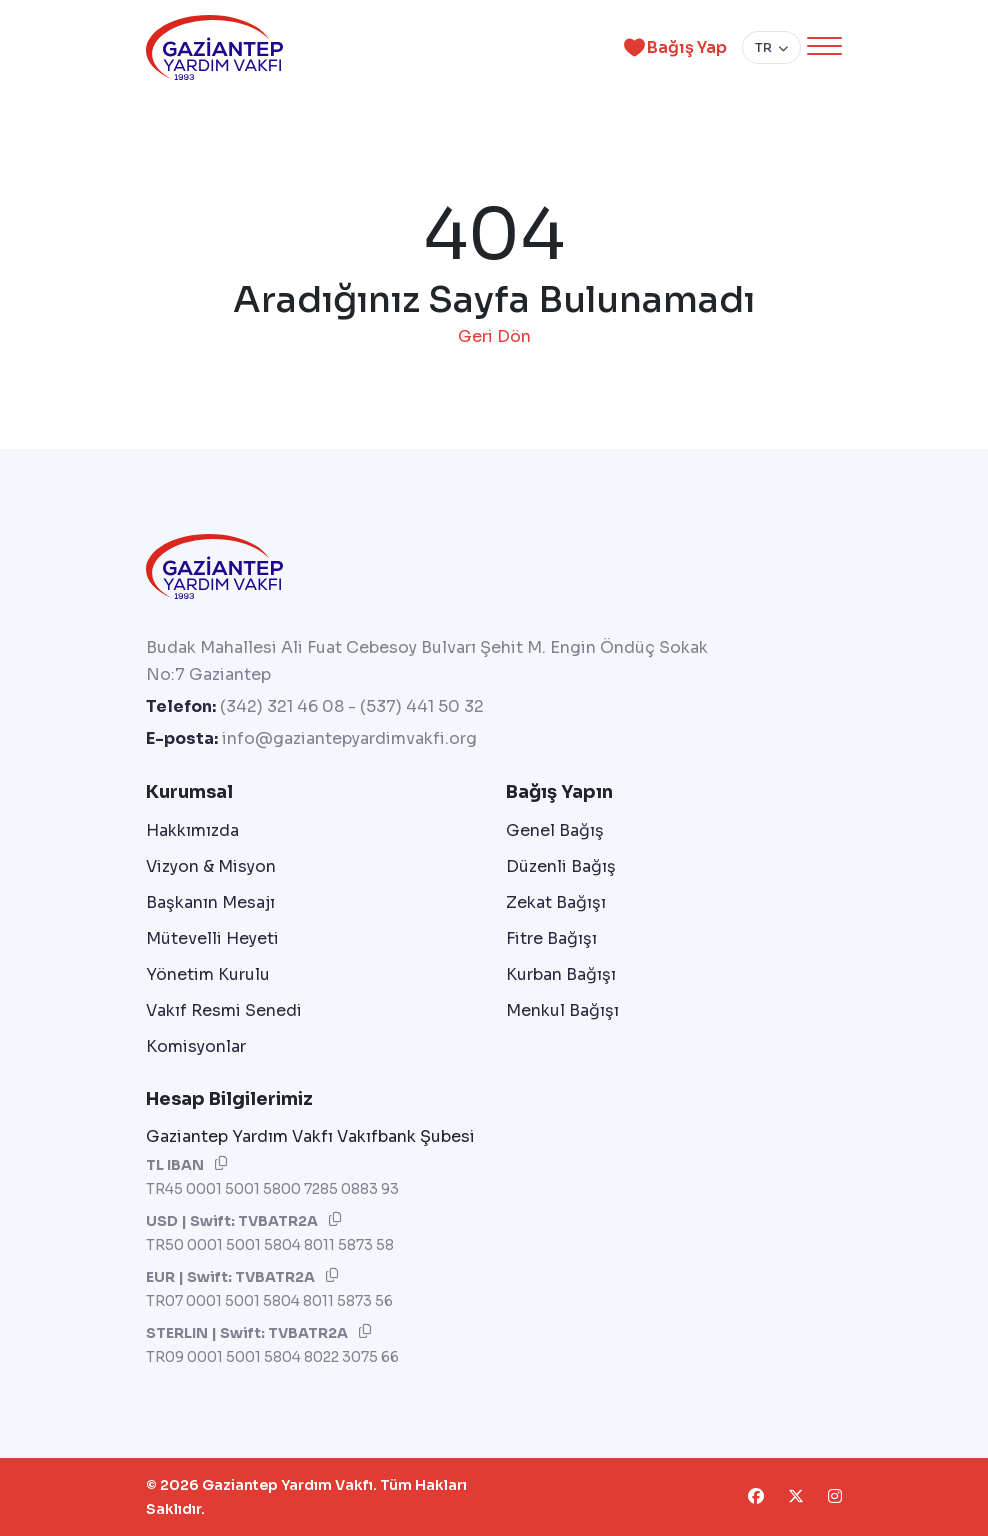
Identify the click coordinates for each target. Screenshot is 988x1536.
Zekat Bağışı (556, 902)
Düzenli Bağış (561, 866)
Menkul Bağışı (562, 1010)
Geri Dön (494, 336)
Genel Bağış (555, 830)
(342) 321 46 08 (282, 706)
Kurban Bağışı (561, 974)
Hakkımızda (192, 830)
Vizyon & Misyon (211, 866)
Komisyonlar (196, 1046)
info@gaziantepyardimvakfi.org (349, 738)
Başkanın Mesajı (210, 902)
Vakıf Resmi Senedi (224, 1010)
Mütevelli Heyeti (212, 938)
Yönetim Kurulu (208, 974)
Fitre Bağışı (551, 938)
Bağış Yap (672, 47)
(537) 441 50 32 (422, 706)
